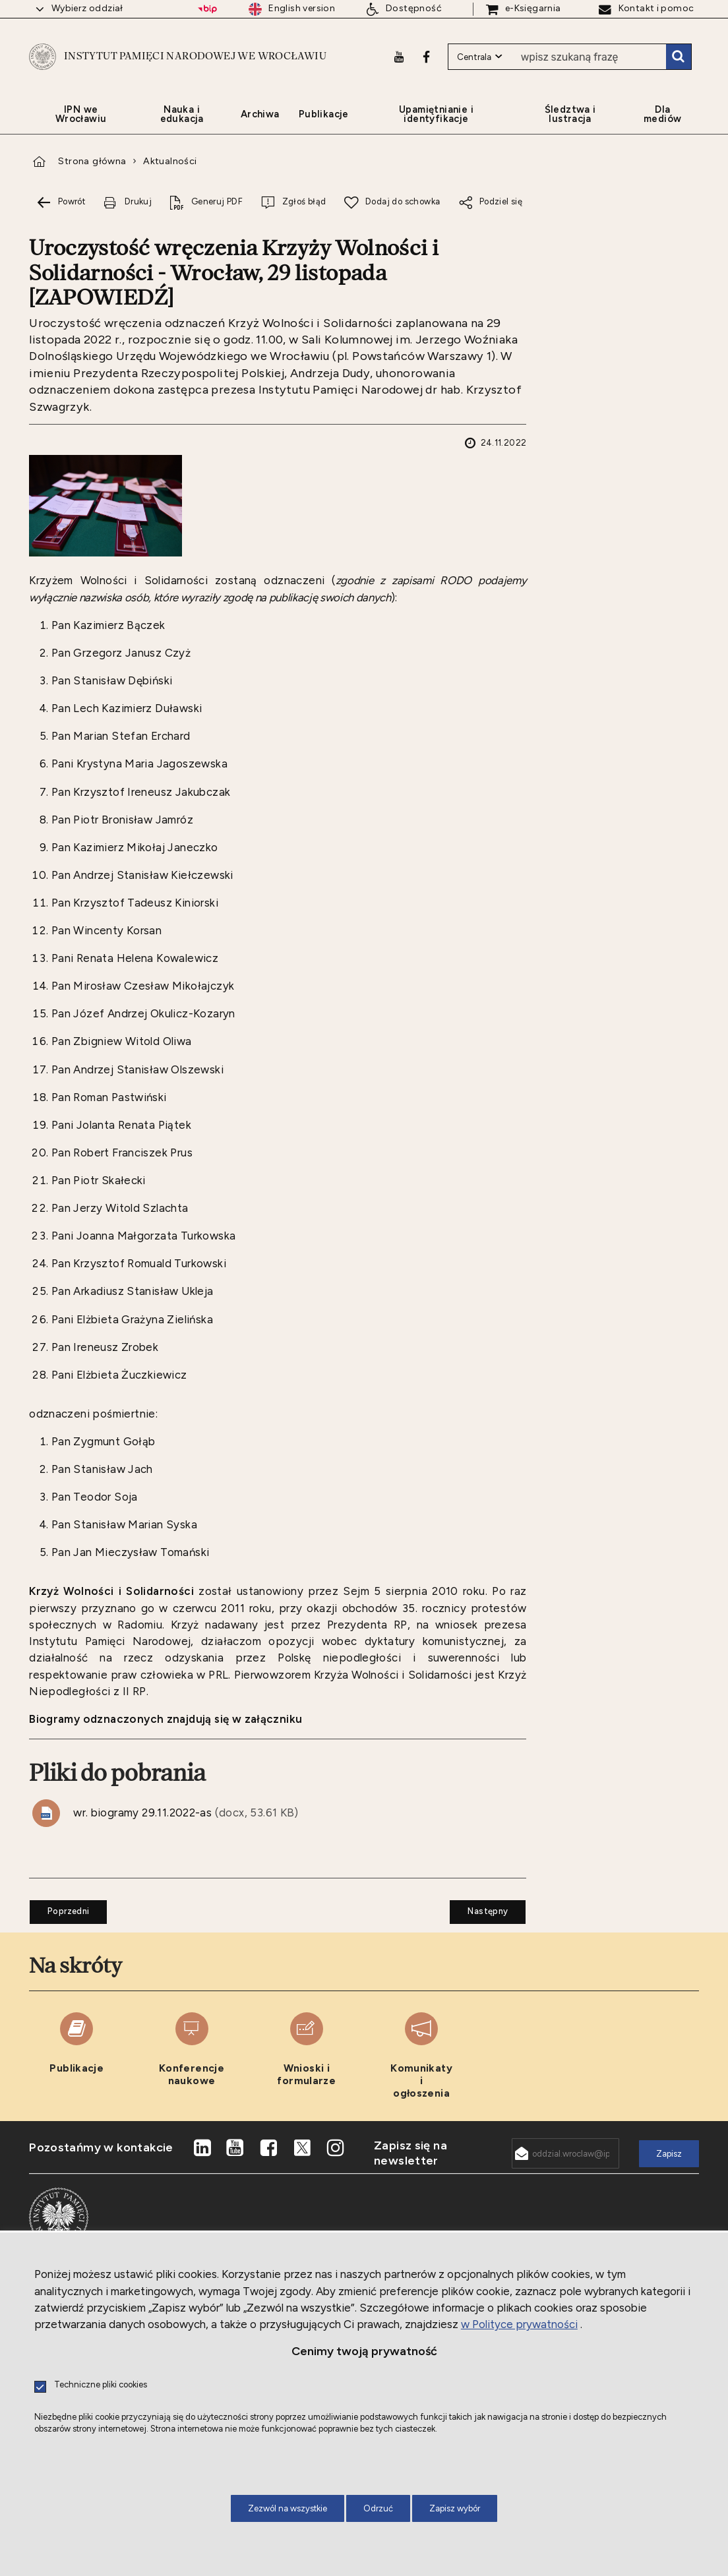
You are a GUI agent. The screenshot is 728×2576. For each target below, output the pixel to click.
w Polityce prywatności (519, 2324)
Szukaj (677, 64)
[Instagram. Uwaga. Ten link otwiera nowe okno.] (336, 2165)
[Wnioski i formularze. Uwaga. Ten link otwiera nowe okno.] (306, 2073)
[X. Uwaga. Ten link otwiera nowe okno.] (302, 2165)
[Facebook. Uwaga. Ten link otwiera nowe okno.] (426, 64)
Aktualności (170, 179)
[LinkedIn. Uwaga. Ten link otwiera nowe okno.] (202, 2165)
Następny (479, 1925)
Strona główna (92, 179)
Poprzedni (59, 1925)
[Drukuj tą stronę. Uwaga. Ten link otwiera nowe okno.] (127, 220)
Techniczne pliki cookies (100, 2385)
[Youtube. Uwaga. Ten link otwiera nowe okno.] (398, 64)
